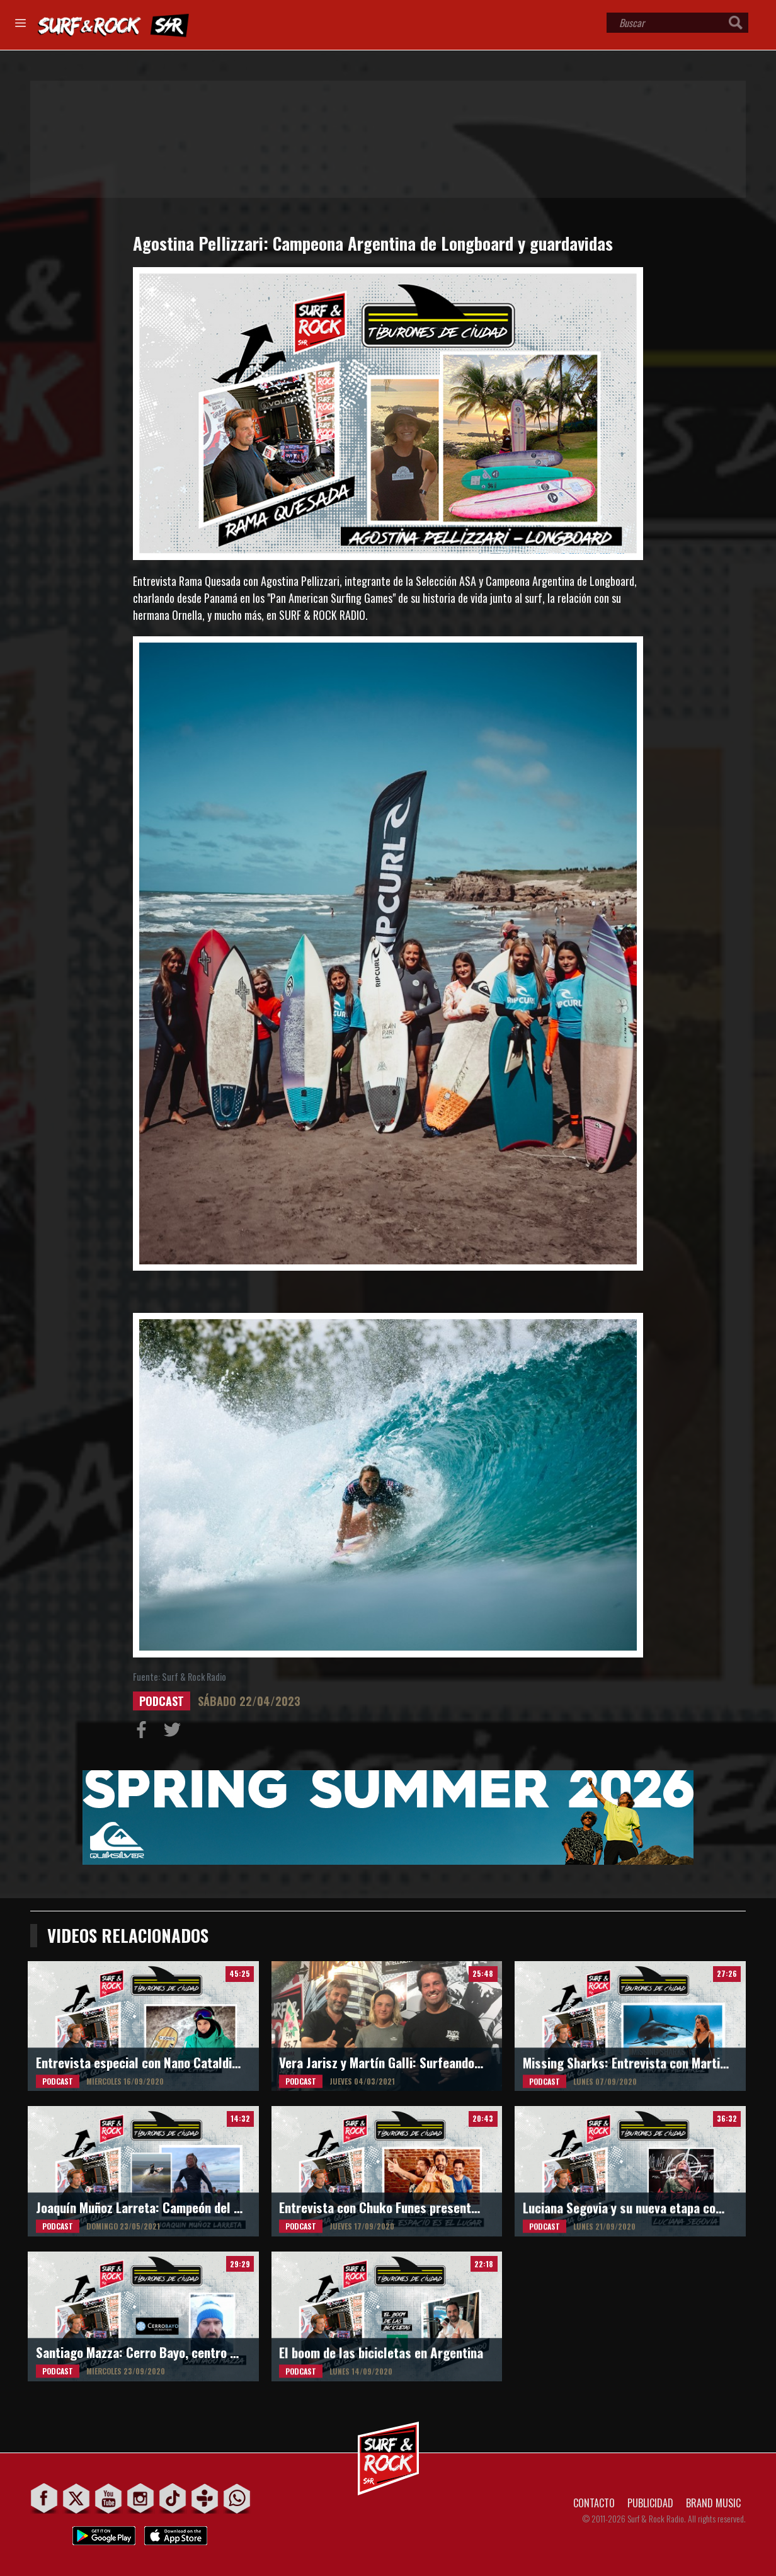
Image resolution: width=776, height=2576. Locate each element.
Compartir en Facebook (144, 1732)
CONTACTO (594, 2502)
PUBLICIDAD (650, 2502)
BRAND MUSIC (713, 2502)
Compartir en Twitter (175, 1732)
